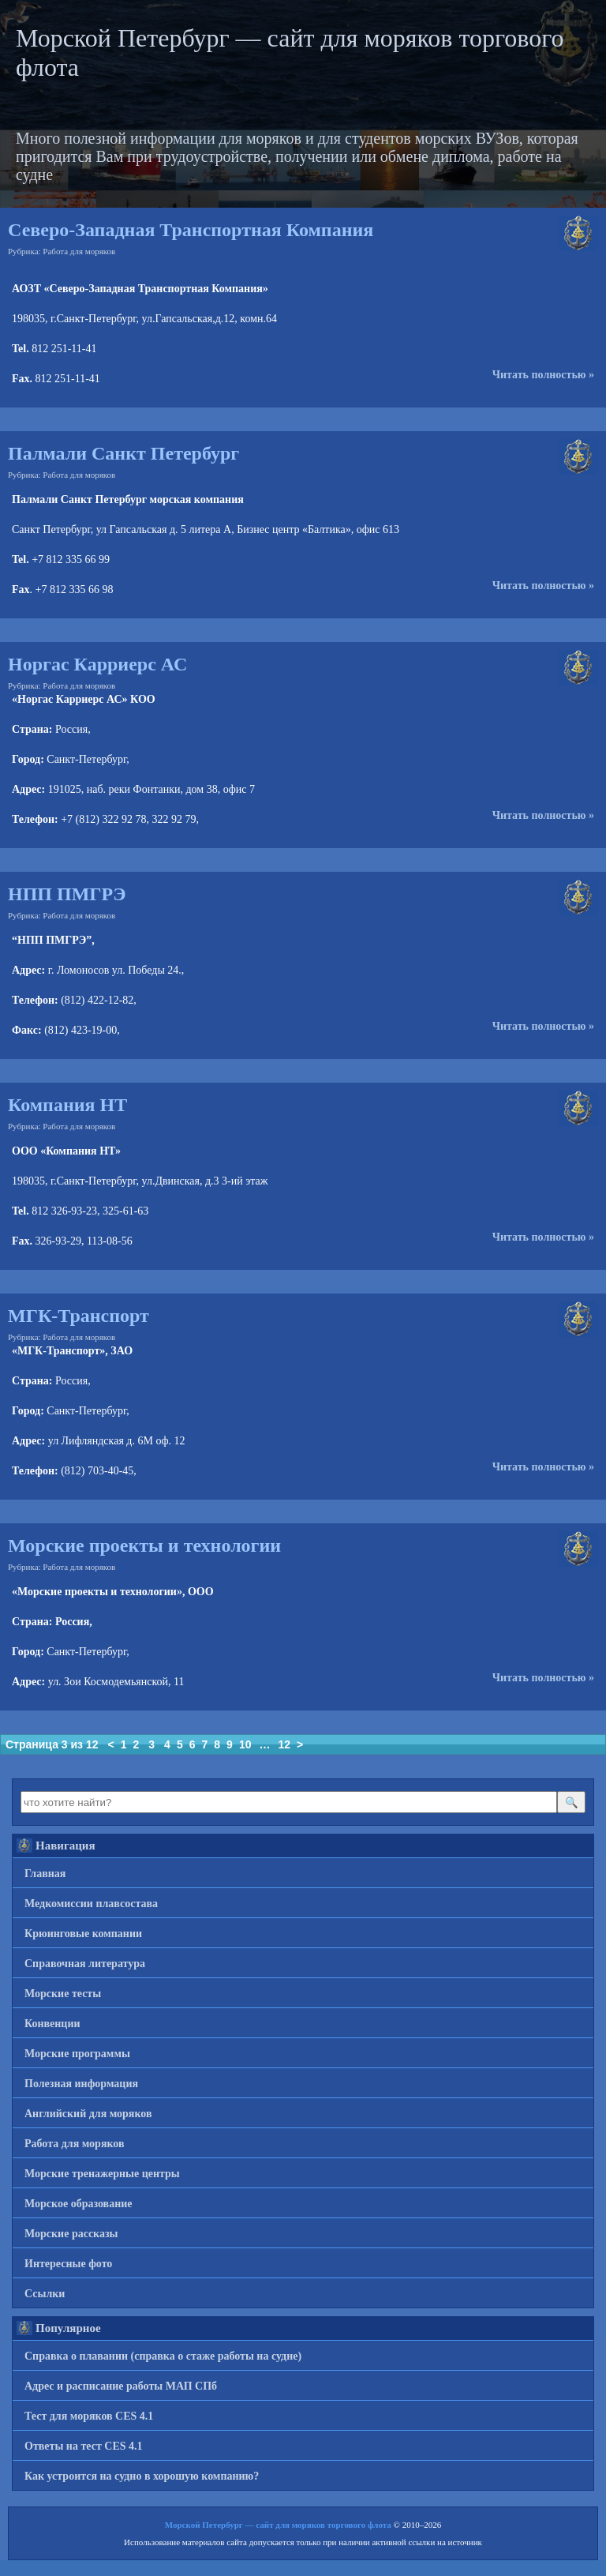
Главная (44, 1873)
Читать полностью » (543, 375)
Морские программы (77, 2054)
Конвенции (52, 2024)
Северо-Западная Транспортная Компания (190, 230)
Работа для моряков (79, 251)
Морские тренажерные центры (102, 2174)
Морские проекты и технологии (144, 1545)
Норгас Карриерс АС (97, 664)
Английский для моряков (88, 2114)
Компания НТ (67, 1105)
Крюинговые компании (83, 1934)
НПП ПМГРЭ (67, 894)
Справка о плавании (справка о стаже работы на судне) (162, 2356)
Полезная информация (81, 2084)
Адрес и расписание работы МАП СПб (120, 2386)
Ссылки (44, 2294)
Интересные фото (68, 2264)
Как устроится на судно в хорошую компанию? (141, 2476)
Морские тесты (62, 1994)
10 (245, 1744)
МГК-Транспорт (78, 1315)
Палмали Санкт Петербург (123, 453)
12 (284, 1744)
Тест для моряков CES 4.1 (88, 2416)
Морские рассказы (71, 2234)
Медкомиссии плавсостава (91, 1903)
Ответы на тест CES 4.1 (83, 2446)
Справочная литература (84, 1964)
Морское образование (78, 2204)
